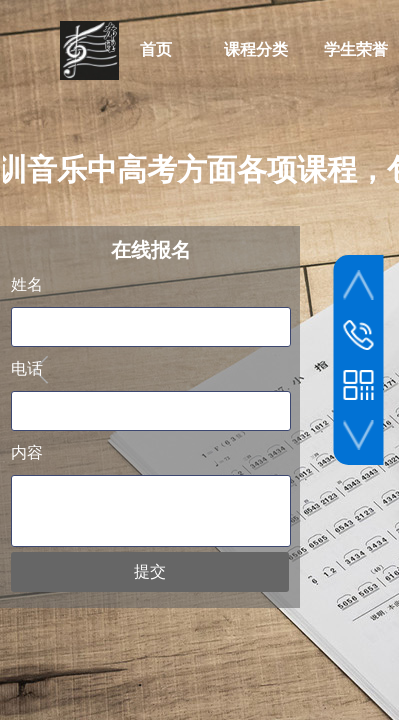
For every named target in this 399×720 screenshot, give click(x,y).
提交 (150, 571)
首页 (156, 49)
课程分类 (256, 49)
